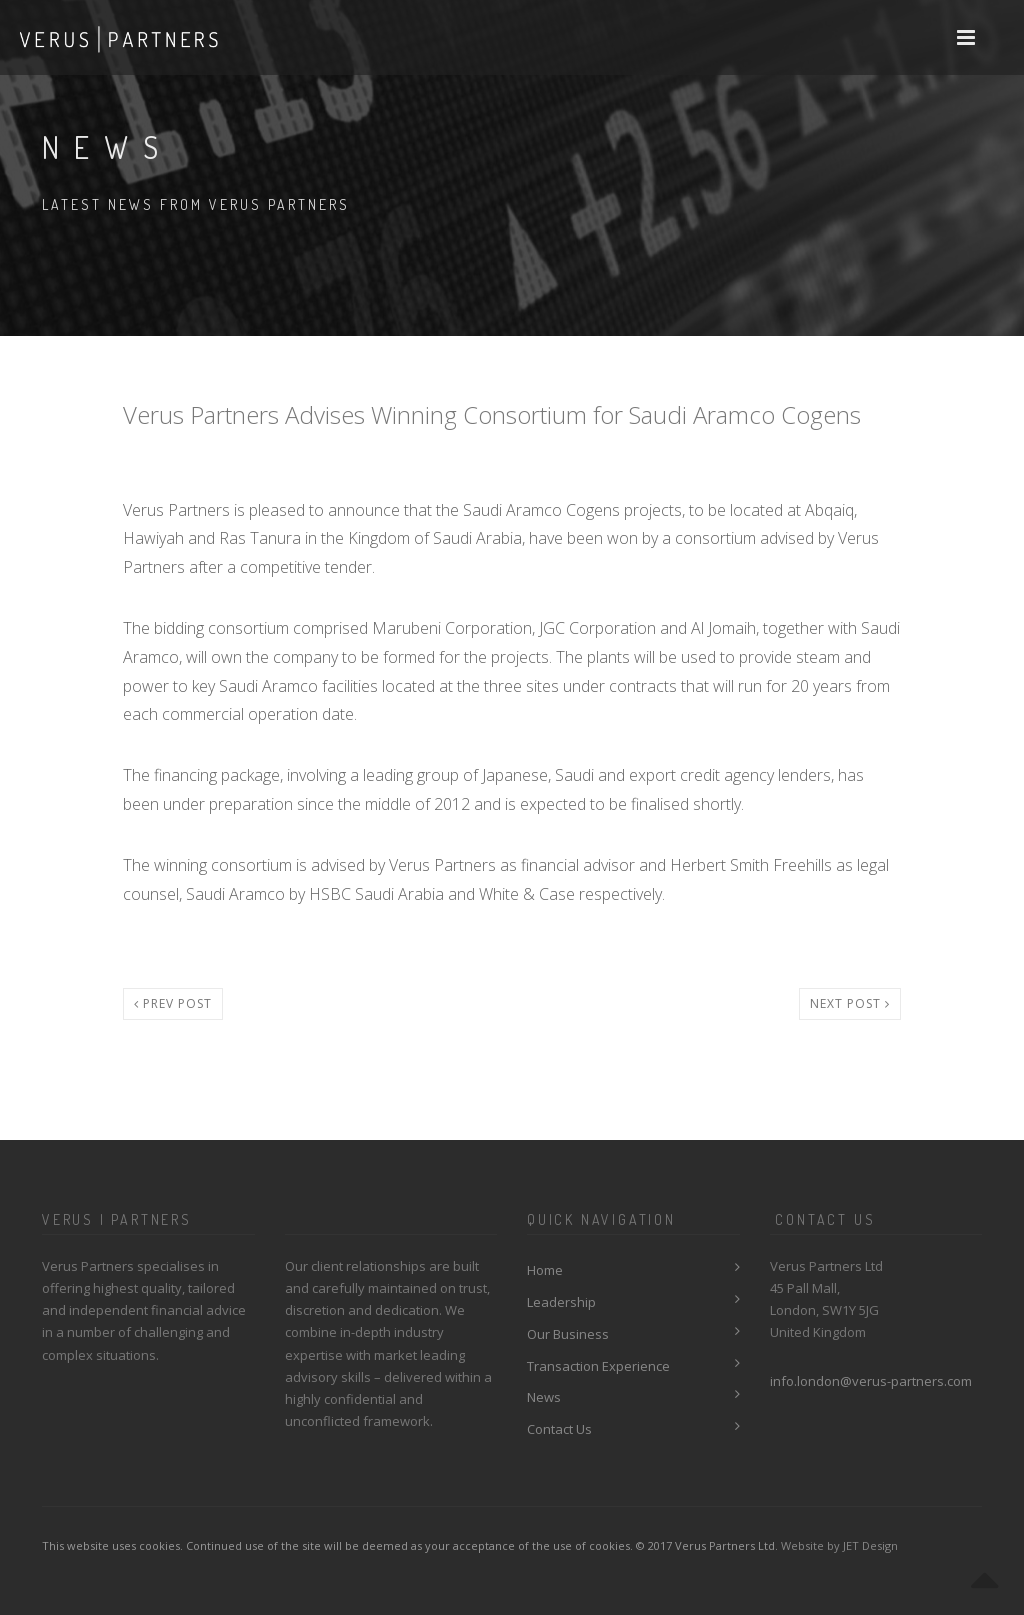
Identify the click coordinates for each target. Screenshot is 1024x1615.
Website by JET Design (839, 1545)
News (544, 1397)
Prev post (173, 1003)
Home (545, 1270)
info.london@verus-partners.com (871, 1381)
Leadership (561, 1302)
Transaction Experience (598, 1366)
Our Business (568, 1334)
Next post (850, 1003)
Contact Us (559, 1429)
